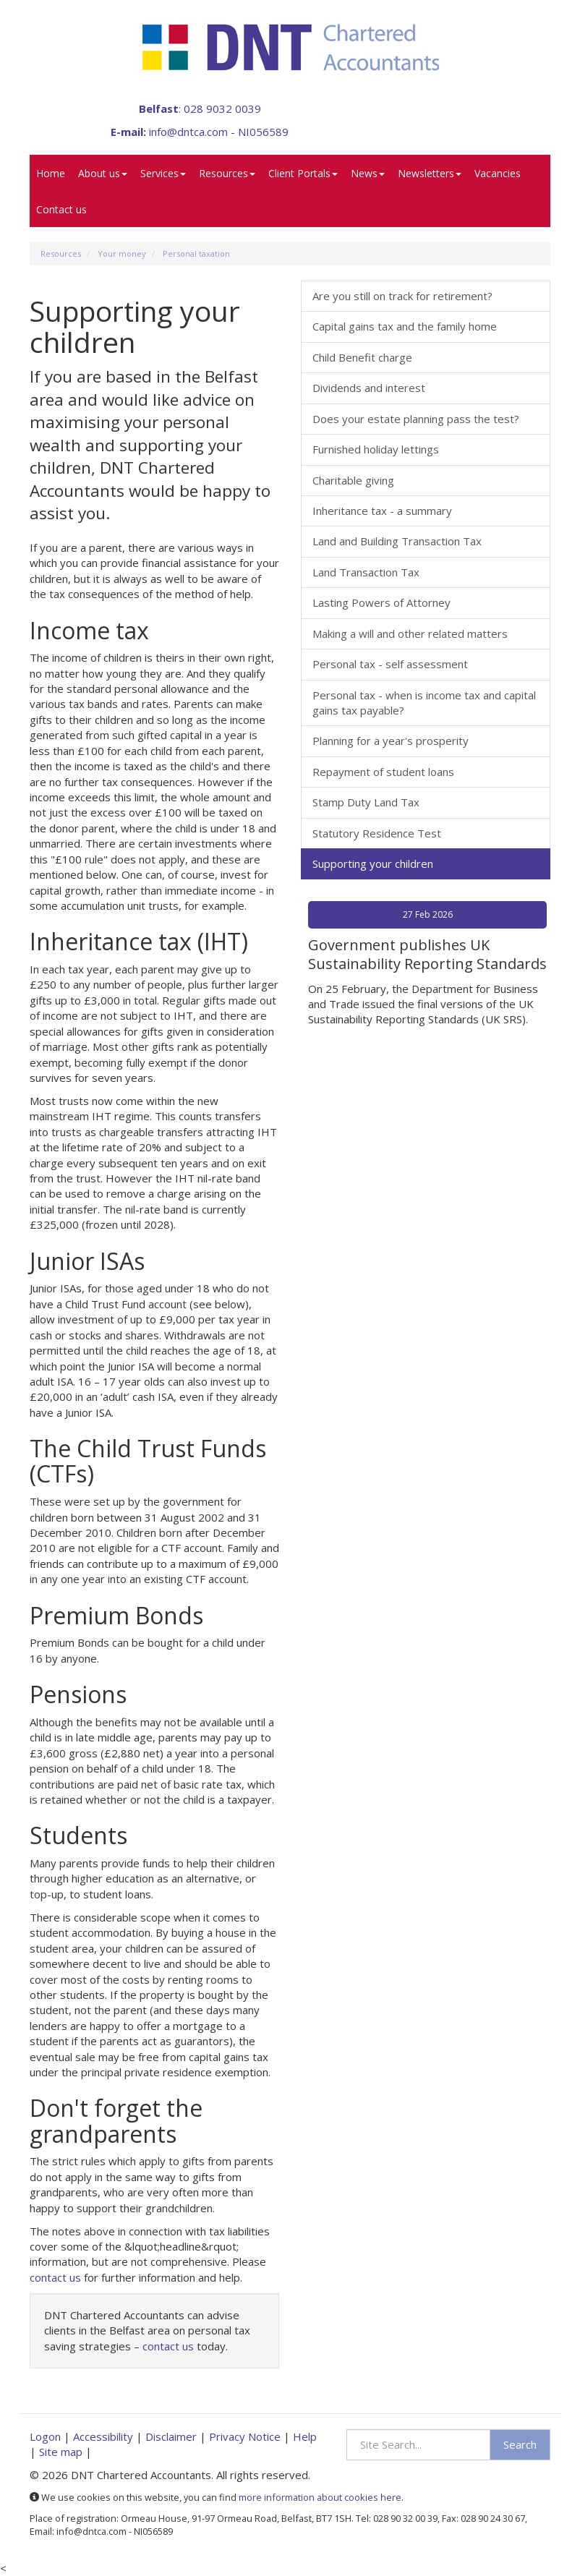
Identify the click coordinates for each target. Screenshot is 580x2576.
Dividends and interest (368, 387)
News (368, 173)
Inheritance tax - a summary (382, 510)
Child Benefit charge (362, 357)
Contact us (61, 209)
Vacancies (497, 173)
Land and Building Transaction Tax (397, 541)
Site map (60, 2451)
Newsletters (429, 173)
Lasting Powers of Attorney (381, 602)
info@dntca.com (188, 131)
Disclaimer (171, 2436)
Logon (45, 2436)
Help (305, 2436)
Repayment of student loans (383, 771)
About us (102, 173)
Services (163, 173)
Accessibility (103, 2436)
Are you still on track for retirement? (402, 296)
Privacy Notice (245, 2436)
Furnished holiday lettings (375, 449)
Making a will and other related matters (410, 633)
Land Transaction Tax (365, 572)
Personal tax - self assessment (390, 664)
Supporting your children (372, 863)
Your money (122, 253)
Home (50, 173)
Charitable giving (353, 480)
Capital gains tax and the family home (404, 326)
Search (520, 2444)
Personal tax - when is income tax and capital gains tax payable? (424, 702)
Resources (227, 173)
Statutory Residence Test (376, 833)
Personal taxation (196, 253)
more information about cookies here (320, 2497)
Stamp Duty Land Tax (365, 802)
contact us (55, 2277)
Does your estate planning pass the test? (415, 418)
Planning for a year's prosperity (390, 740)
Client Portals (303, 173)
